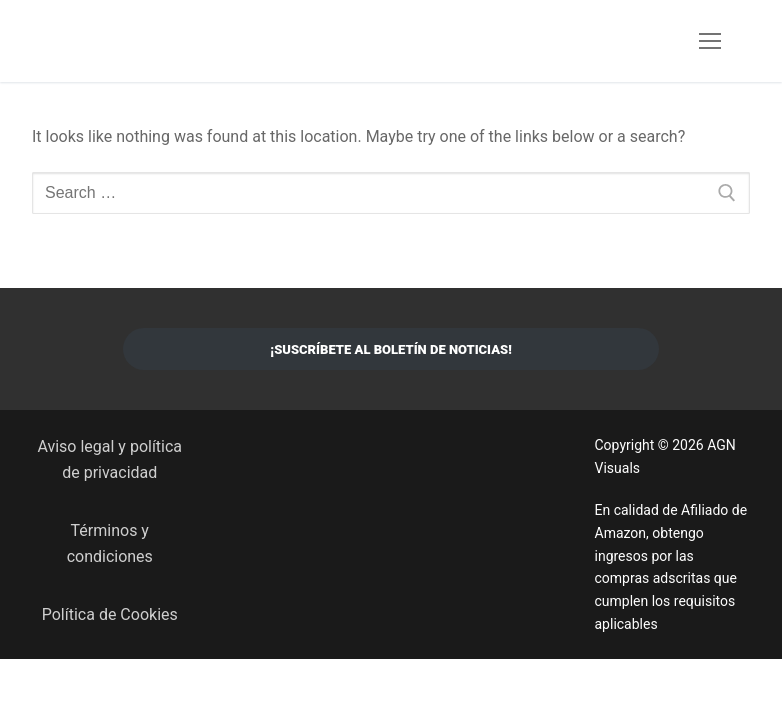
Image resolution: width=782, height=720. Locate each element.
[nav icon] (710, 41)
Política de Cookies (110, 614)
